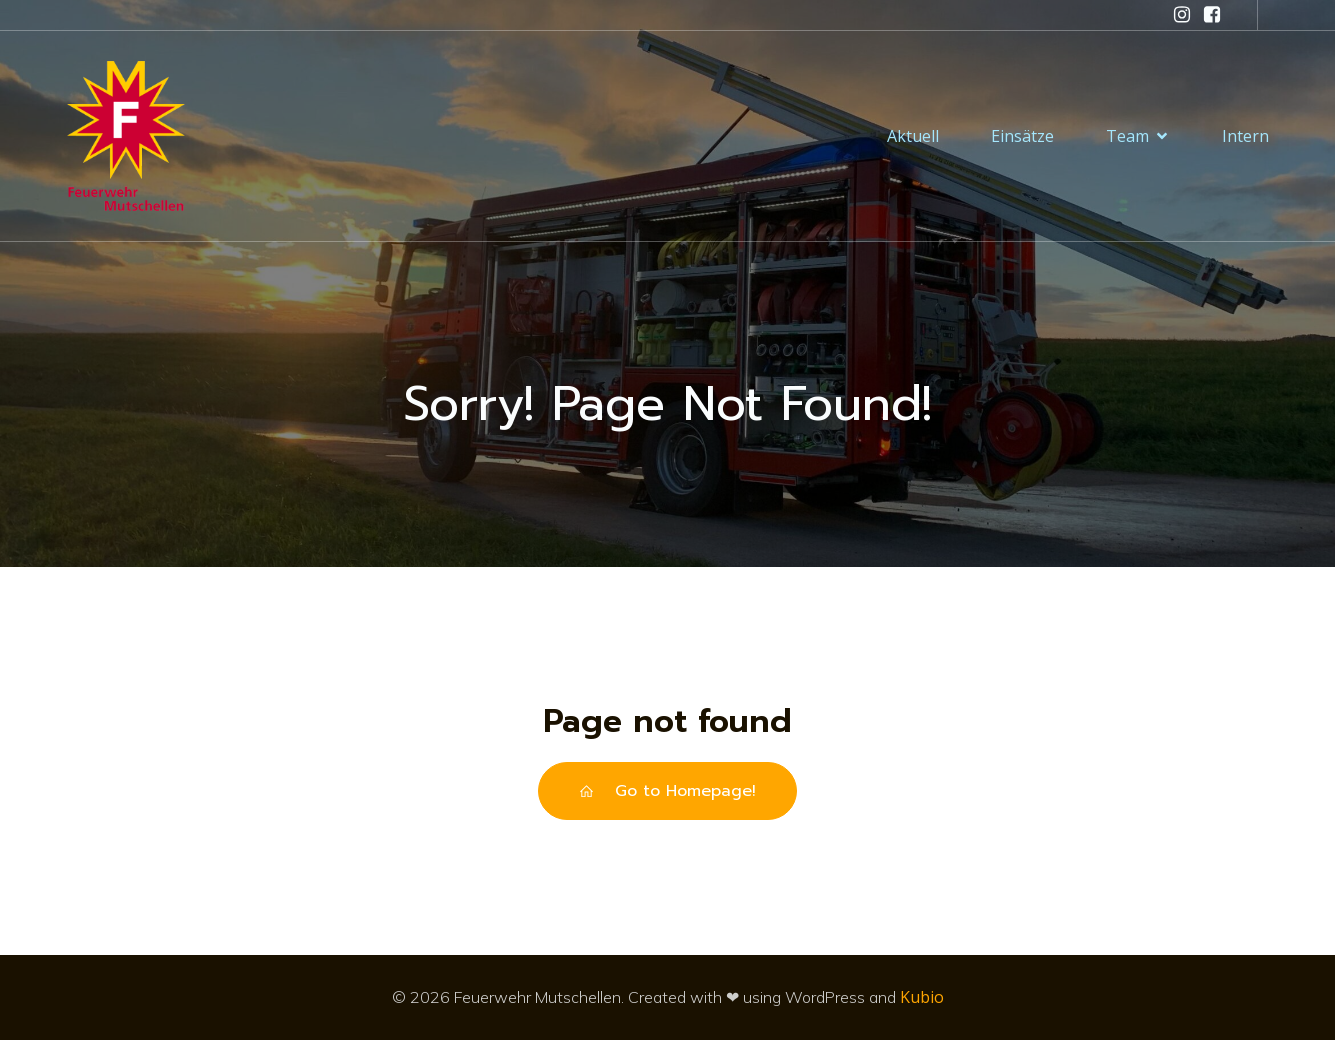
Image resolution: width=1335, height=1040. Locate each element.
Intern (1245, 136)
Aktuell (913, 136)
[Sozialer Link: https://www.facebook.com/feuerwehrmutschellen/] (1212, 15)
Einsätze (1022, 136)
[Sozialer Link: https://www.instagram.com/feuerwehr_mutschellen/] (1182, 15)
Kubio (922, 997)
